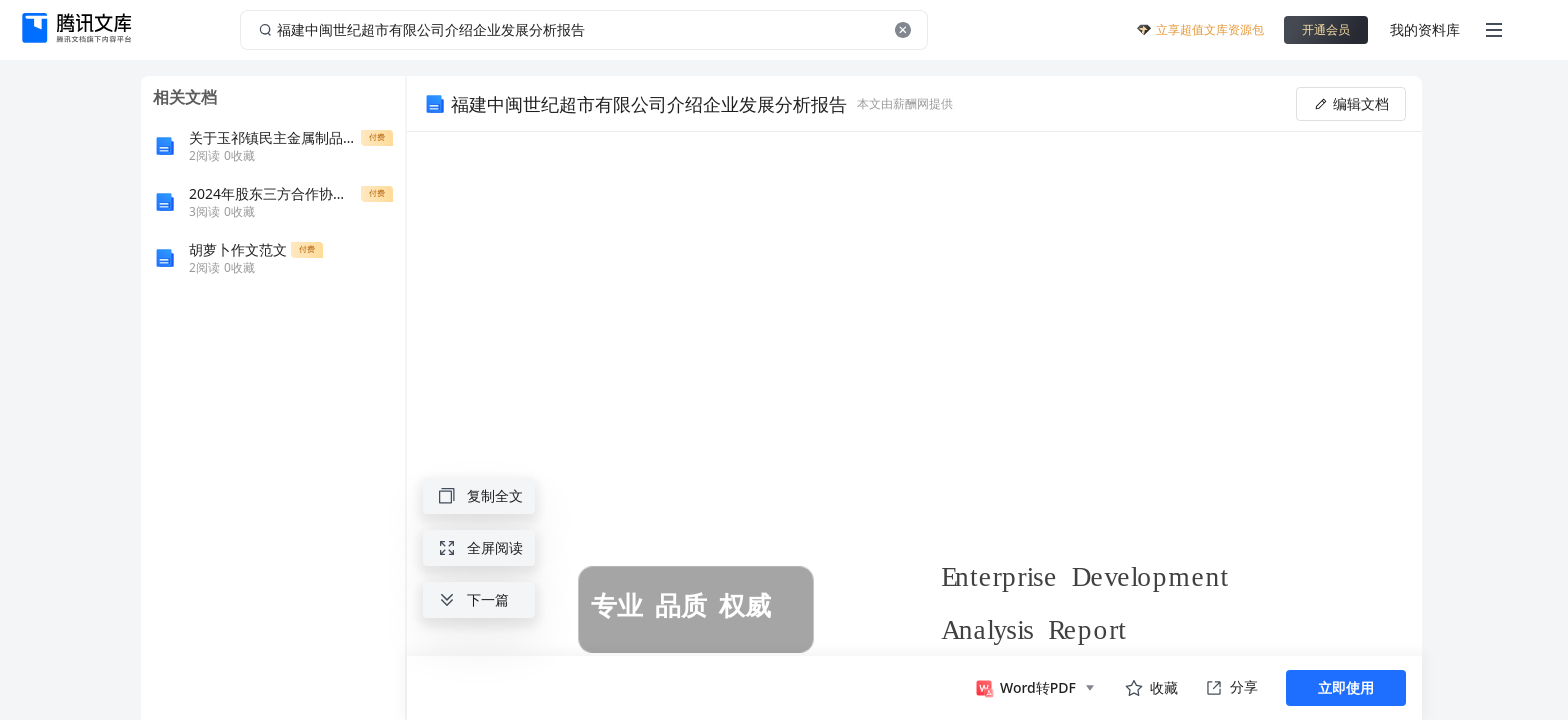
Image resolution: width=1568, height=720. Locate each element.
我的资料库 (1425, 29)
